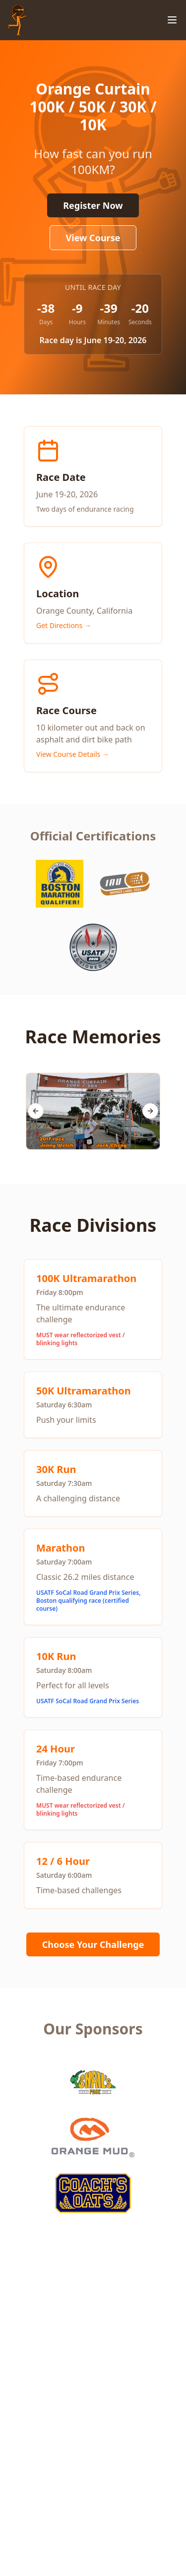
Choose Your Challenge (93, 1944)
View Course (93, 238)
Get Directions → (63, 625)
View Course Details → (72, 754)
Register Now (93, 205)
